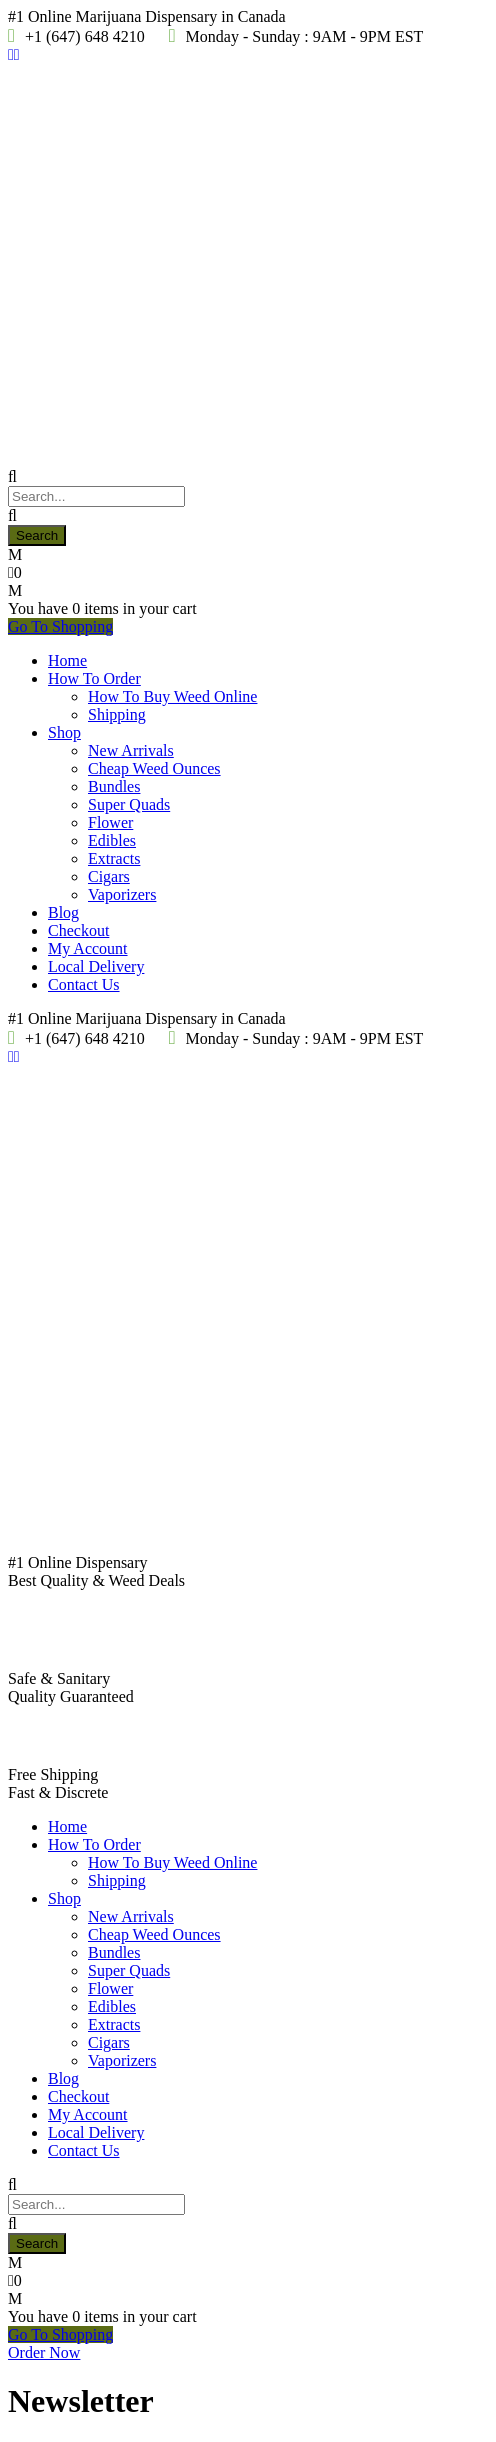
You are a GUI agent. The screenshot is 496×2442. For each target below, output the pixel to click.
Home (67, 660)
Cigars (109, 876)
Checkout (78, 930)
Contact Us (84, 984)
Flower (110, 822)
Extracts (114, 858)
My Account (88, 948)
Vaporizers (122, 894)
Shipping (117, 714)
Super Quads (129, 804)
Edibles (112, 840)
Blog (63, 912)
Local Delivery (96, 966)
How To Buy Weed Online (172, 696)
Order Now (44, 2352)
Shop (64, 732)
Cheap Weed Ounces (154, 768)
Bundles (114, 786)
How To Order (94, 678)
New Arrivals (131, 750)
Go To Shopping (60, 626)
